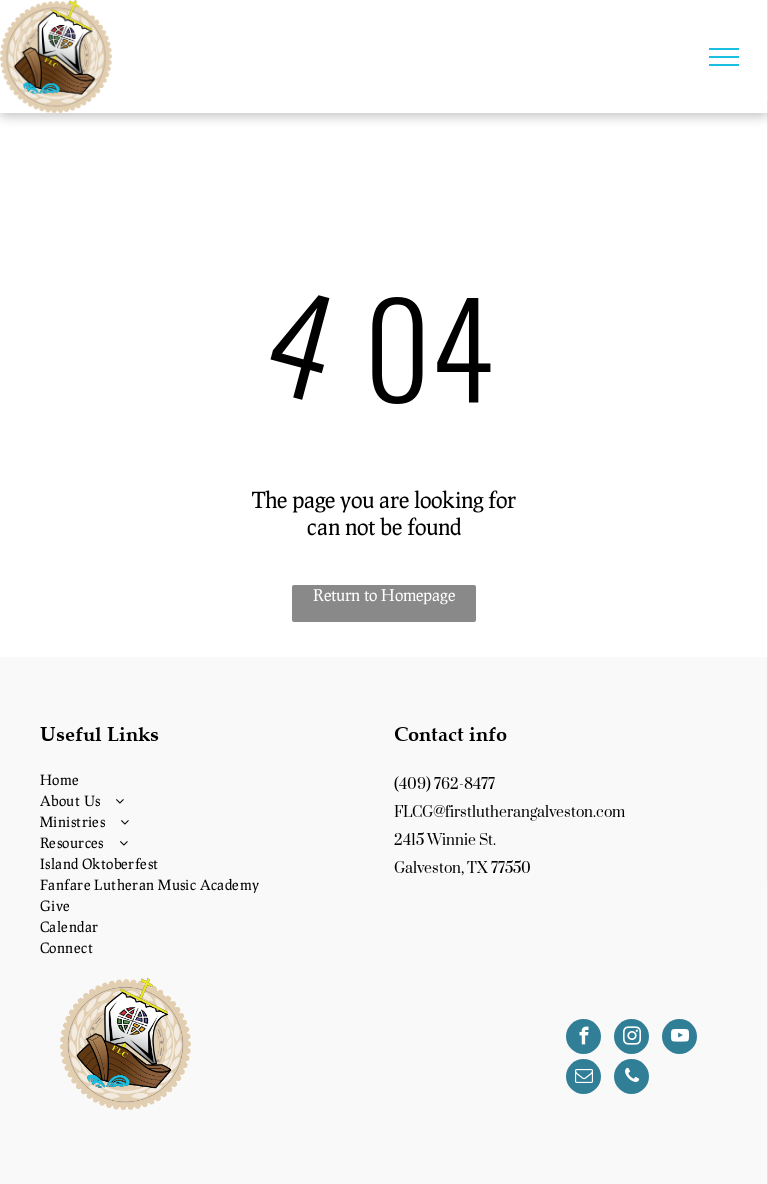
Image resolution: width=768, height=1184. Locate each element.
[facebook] (583, 1039)
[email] (583, 1079)
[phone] (631, 1079)
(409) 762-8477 (444, 784)
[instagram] (631, 1039)
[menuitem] (207, 779)
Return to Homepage (384, 594)
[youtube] (679, 1039)
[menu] (724, 57)
